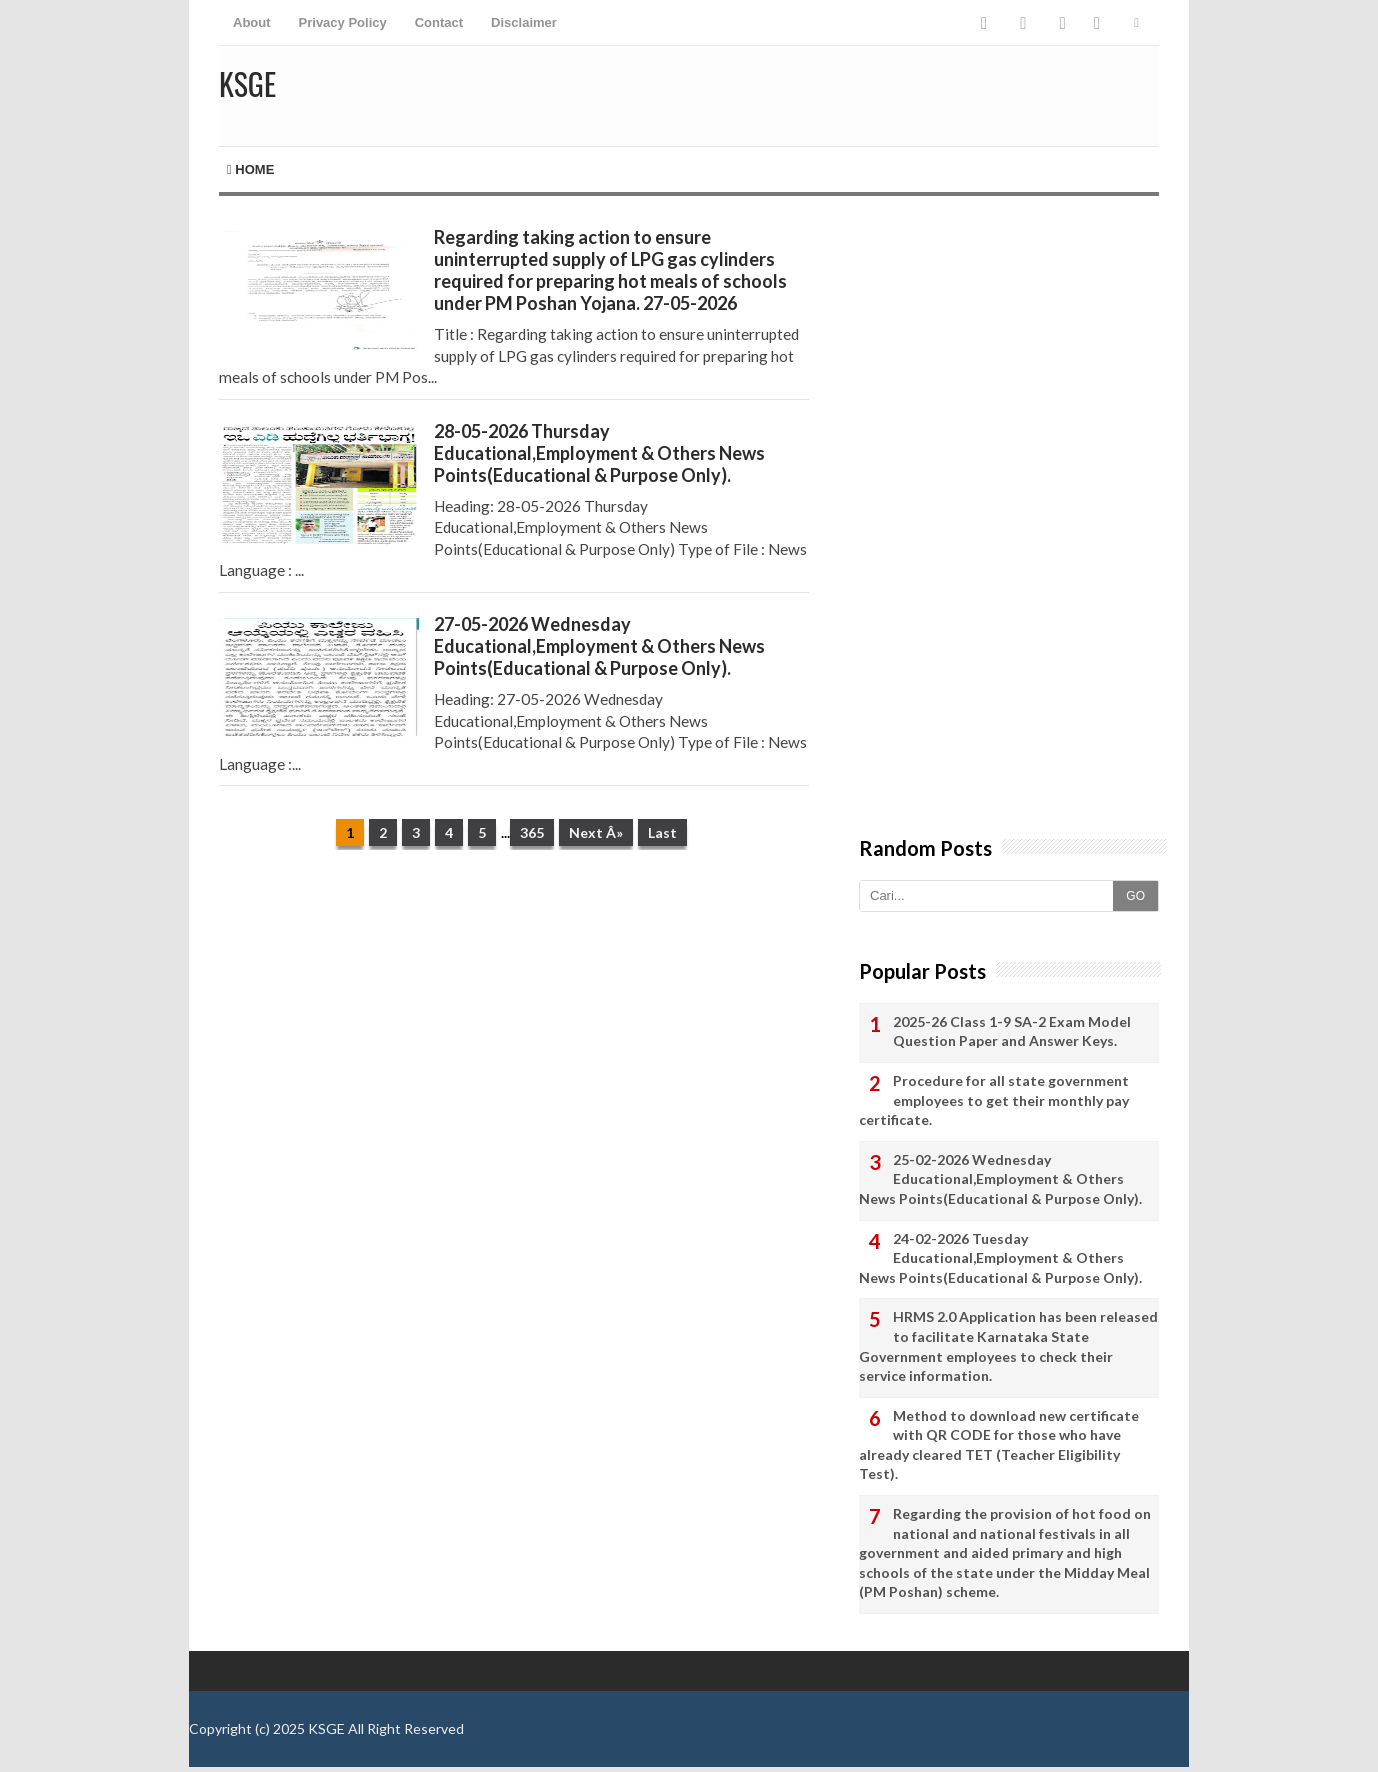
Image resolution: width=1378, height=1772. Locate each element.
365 (532, 832)
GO (1135, 896)
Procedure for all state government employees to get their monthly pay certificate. (994, 1100)
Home (250, 169)
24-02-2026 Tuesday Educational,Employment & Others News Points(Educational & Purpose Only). (1000, 1258)
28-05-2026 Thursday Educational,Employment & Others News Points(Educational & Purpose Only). (599, 453)
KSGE (326, 1728)
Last (662, 832)
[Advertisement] (514, 1020)
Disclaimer (524, 22)
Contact (439, 22)
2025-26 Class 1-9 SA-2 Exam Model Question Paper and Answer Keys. (1012, 1031)
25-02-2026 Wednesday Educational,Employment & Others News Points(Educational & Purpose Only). (1000, 1179)
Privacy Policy (343, 22)
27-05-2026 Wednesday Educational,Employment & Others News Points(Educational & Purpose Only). (599, 646)
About (252, 22)
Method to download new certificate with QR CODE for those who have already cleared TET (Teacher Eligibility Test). (999, 1445)
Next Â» (596, 832)
